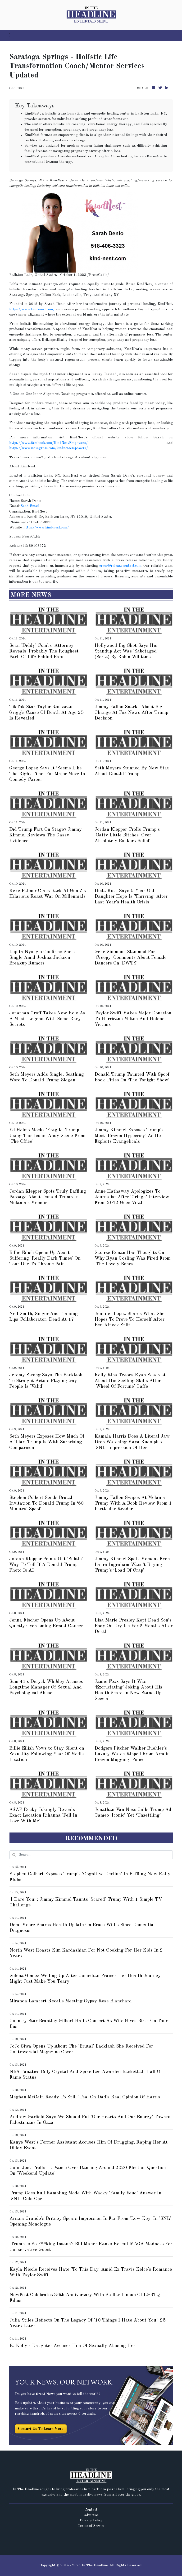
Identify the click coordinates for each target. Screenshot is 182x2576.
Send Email (30, 506)
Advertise (91, 2515)
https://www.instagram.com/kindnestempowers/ (48, 448)
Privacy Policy (91, 2520)
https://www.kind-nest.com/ (32, 309)
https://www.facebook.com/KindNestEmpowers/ (48, 443)
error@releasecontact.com (120, 566)
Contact (91, 2510)
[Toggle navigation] (10, 35)
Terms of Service (91, 2526)
